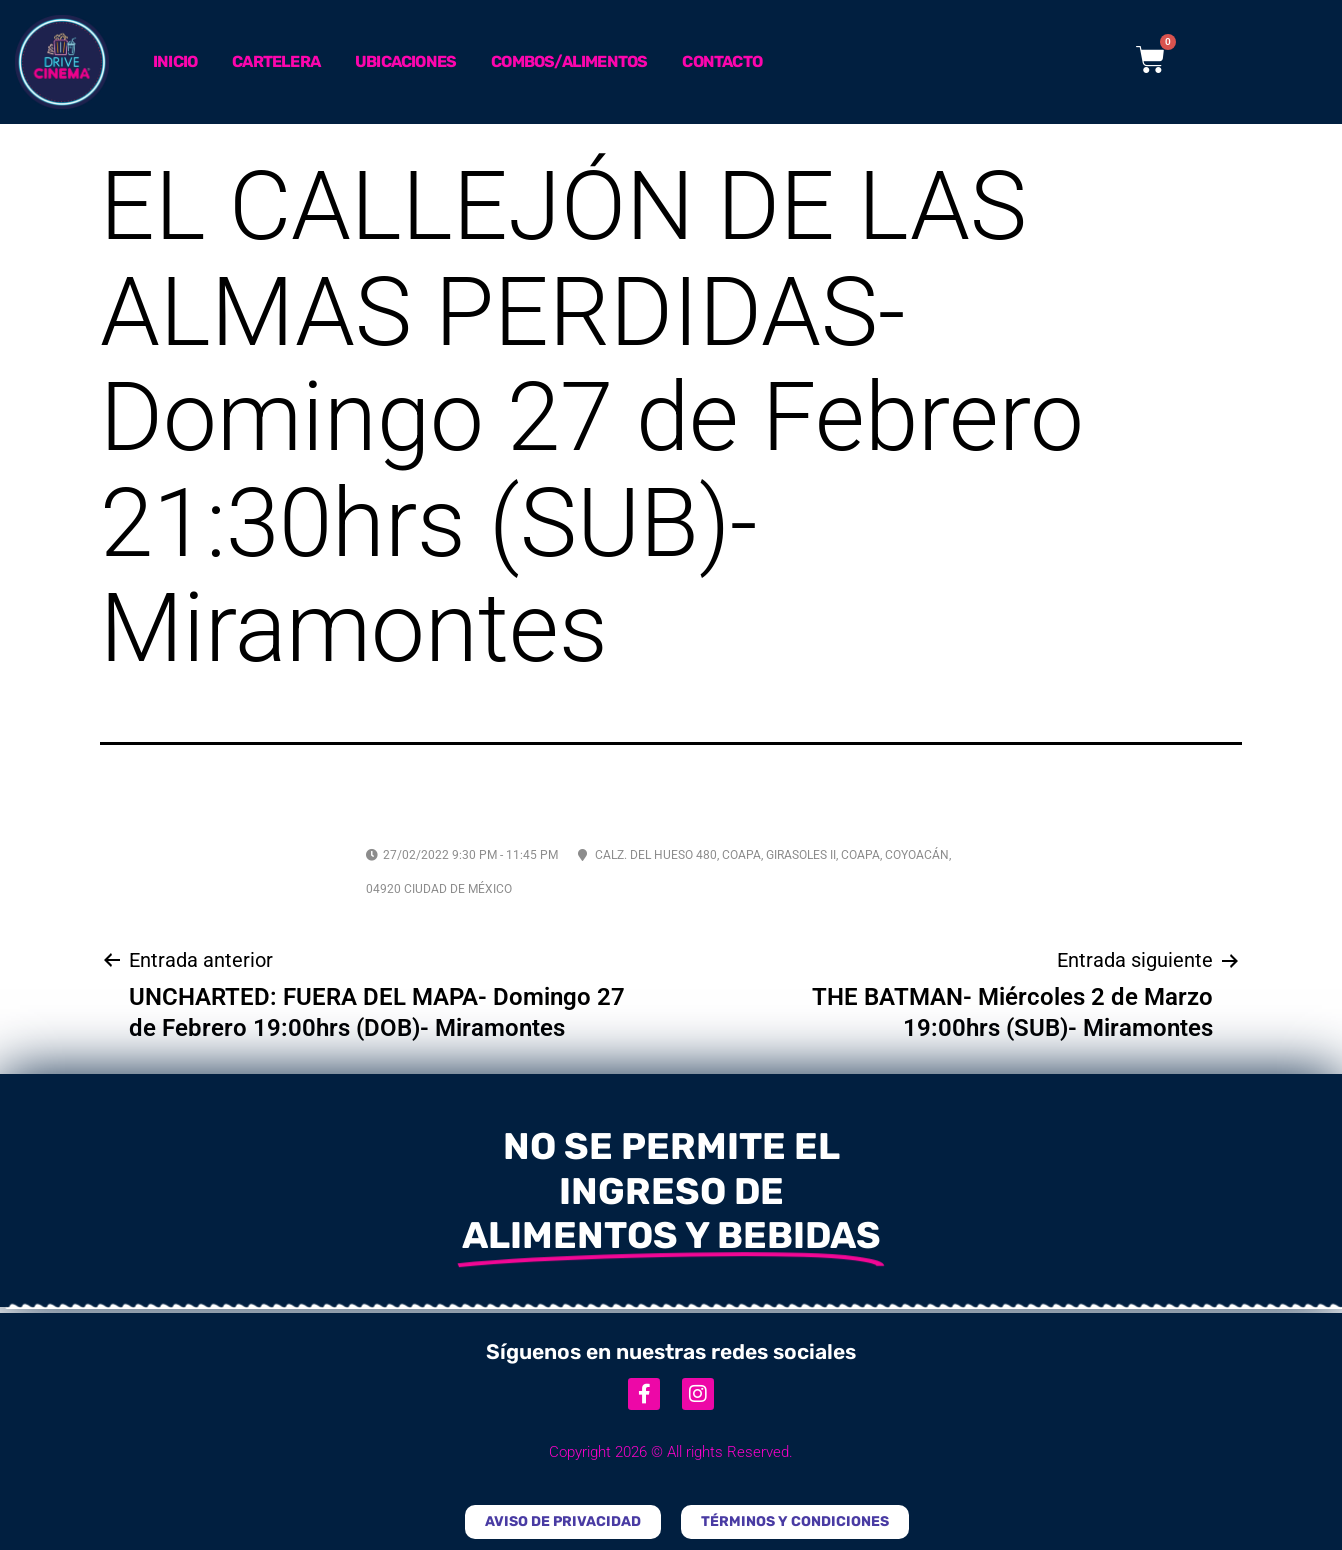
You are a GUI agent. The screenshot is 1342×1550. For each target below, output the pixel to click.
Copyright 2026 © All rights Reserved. (671, 1452)
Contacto (722, 61)
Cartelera (276, 61)
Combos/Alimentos (569, 61)
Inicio (175, 61)
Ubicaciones (405, 61)
